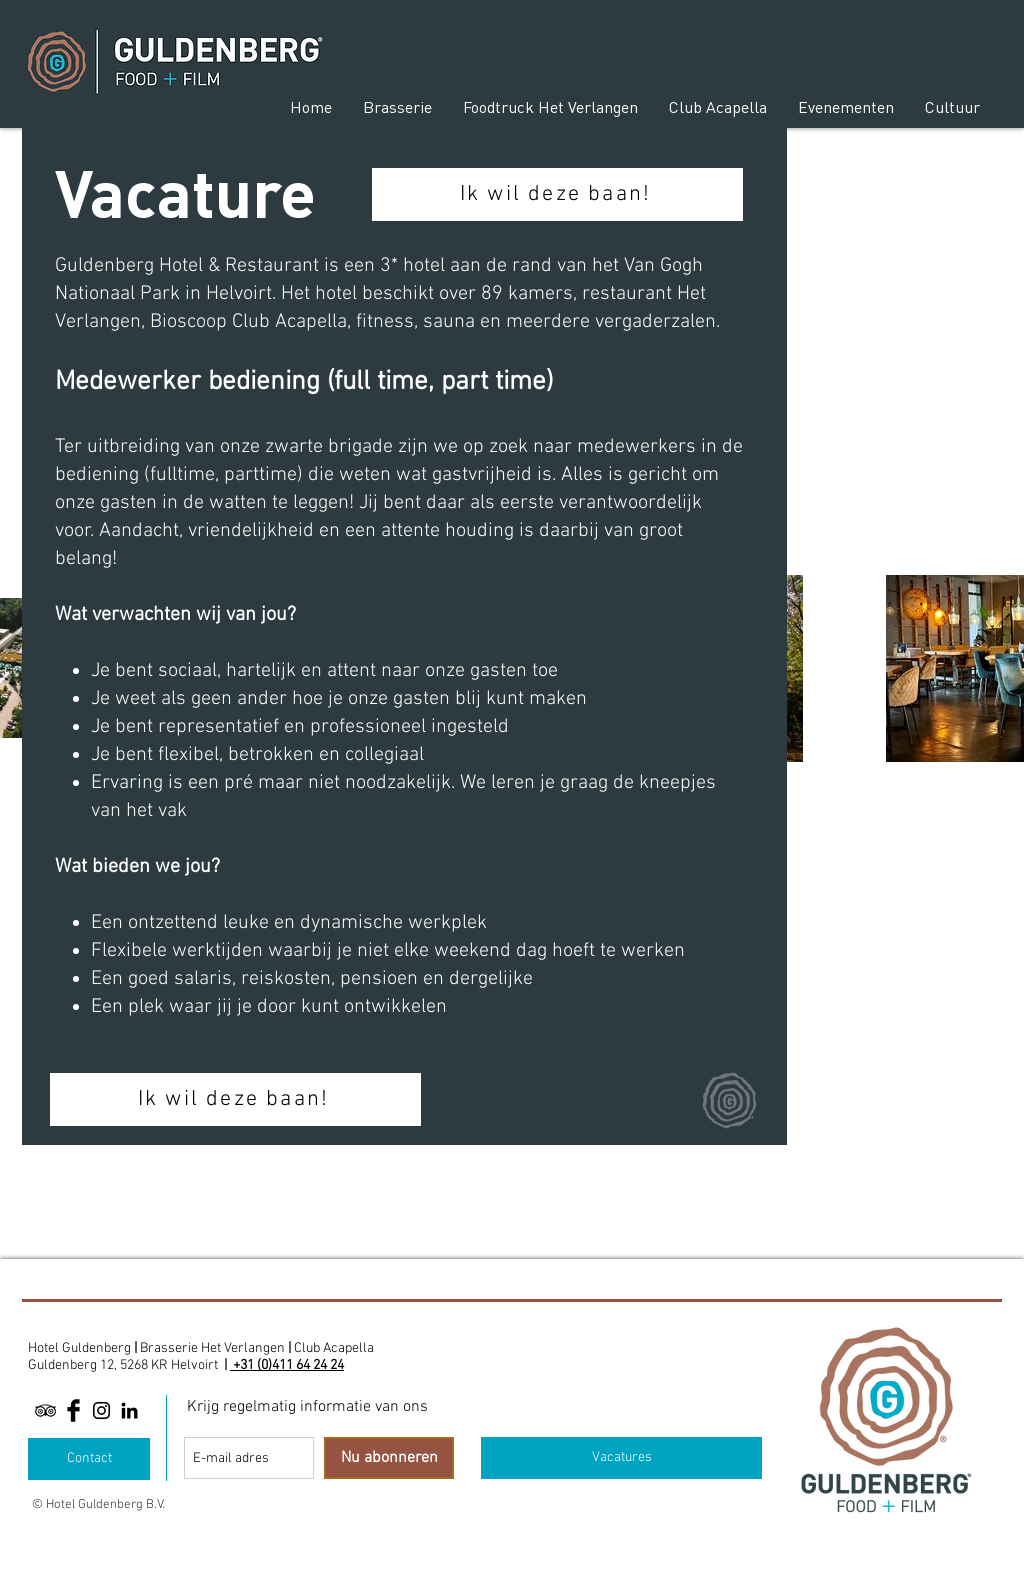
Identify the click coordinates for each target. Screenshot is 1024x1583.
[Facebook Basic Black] (73, 1410)
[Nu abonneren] (389, 1458)
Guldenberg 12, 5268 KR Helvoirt (123, 1365)
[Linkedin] (129, 1410)
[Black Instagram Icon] (101, 1410)
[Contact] (89, 1459)
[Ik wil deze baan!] (557, 194)
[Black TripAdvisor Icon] (45, 1410)
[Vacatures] (621, 1458)
